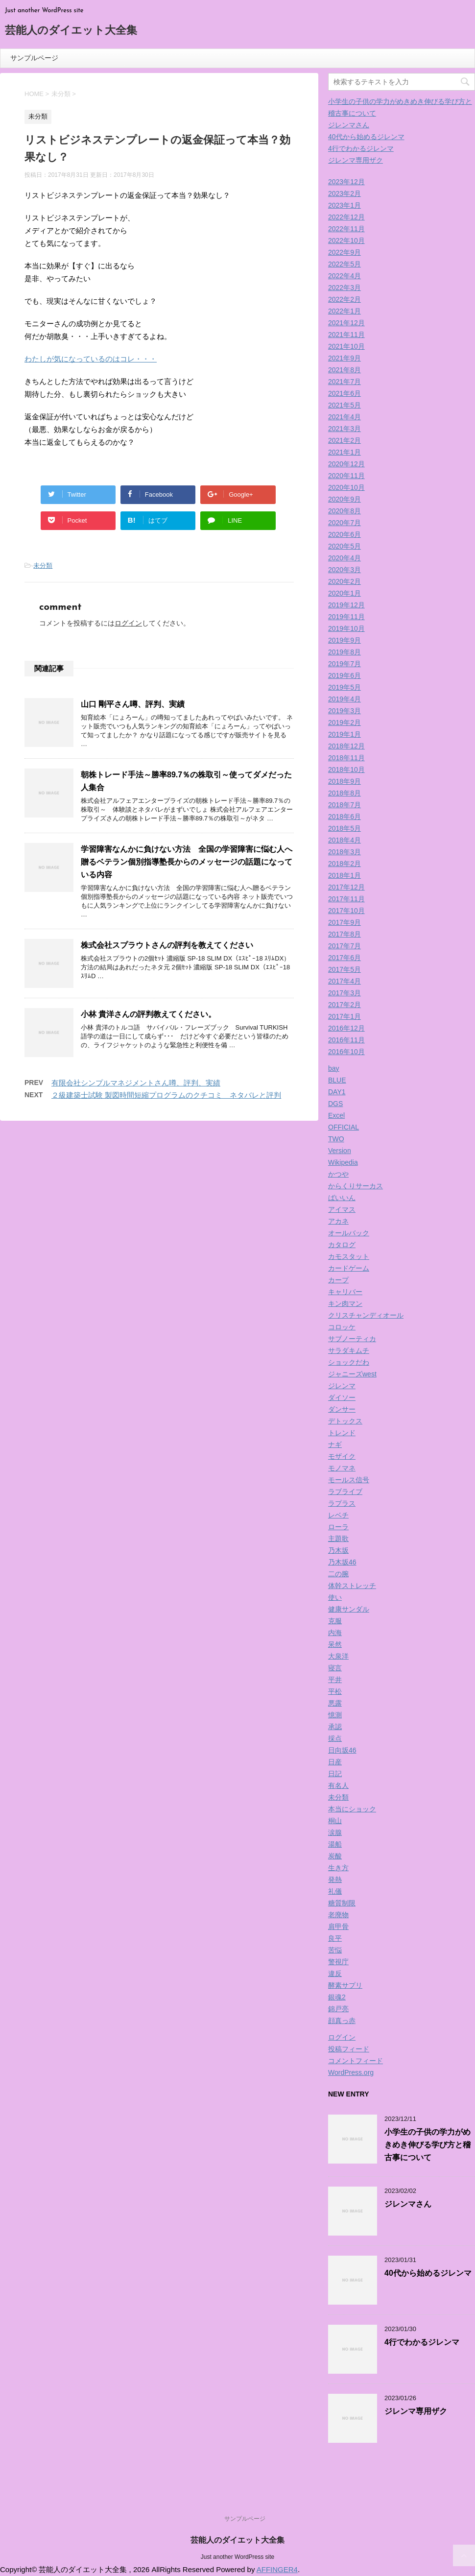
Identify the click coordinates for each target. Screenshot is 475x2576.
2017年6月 (344, 958)
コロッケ (342, 1327)
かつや (338, 1174)
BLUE (337, 1080)
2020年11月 (346, 476)
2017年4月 (344, 981)
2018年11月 (346, 758)
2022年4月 (344, 276)
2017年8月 (344, 934)
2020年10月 (346, 487)
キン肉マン (345, 1303)
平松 (335, 1691)
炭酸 (335, 1856)
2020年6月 (344, 534)
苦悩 (335, 1950)
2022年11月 (346, 229)
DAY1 (337, 1092)
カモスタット (348, 1256)
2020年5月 (344, 546)
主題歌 (338, 1538)
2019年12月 (346, 605)
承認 (335, 1727)
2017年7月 (344, 946)
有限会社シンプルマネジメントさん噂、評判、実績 (135, 1083)
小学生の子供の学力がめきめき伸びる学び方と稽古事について (427, 2145)
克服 (335, 1621)
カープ (338, 1280)
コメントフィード (355, 2061)
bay (333, 1068)
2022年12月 (346, 217)
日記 (335, 1774)
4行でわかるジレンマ (361, 148)
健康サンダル (348, 1609)
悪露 (335, 1703)
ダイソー (342, 1397)
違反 (335, 1973)
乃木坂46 (342, 1562)
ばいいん (342, 1198)
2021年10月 (346, 346)
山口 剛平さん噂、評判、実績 (133, 704)
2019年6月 (344, 675)
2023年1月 (344, 205)
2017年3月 (344, 993)
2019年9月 (344, 640)
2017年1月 (344, 1016)
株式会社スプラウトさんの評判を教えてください (167, 945)
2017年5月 (344, 969)
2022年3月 (344, 287)
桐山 (335, 1821)
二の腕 (338, 1574)
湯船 (335, 1844)
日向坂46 (342, 1750)
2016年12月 (346, 1028)
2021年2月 (344, 440)
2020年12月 (346, 464)
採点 (335, 1738)
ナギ (335, 1444)
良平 (335, 1938)
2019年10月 (346, 628)
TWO (336, 1139)
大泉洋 (338, 1656)
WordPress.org (351, 2072)
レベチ (338, 1515)
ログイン (128, 623)
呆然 (335, 1644)
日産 (335, 1762)
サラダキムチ (348, 1350)
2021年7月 (344, 381)
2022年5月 (344, 264)
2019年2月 (344, 722)
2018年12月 (346, 746)
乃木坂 (338, 1550)
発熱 (335, 1879)
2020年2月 (344, 581)
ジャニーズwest (352, 1374)
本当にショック (352, 1809)
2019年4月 (344, 699)
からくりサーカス (355, 1186)
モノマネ (342, 1468)
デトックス (345, 1421)
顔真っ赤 (342, 2020)
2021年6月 (344, 393)
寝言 (335, 1668)
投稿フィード (348, 2049)
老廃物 (338, 1915)
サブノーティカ (352, 1339)
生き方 (338, 1868)
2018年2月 (344, 863)
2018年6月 (344, 816)
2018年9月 (344, 781)
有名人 (338, 1785)
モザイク (342, 1456)
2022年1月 (344, 311)
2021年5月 (344, 405)
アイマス (342, 1209)
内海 (335, 1633)
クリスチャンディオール (366, 1315)
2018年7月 (344, 805)
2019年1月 (344, 734)
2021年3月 (344, 429)
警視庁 (338, 1962)
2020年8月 (344, 511)
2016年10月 (346, 1052)
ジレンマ (342, 1386)
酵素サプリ (345, 1985)
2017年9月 (344, 922)
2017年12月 (346, 887)
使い (335, 1597)
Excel (336, 1115)
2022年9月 (344, 252)
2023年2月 (344, 193)
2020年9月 (344, 499)
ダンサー (342, 1409)
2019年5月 (344, 687)
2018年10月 (346, 769)
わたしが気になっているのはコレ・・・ (90, 359)
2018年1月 (344, 875)
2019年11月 (346, 617)
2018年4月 (344, 840)
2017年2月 (344, 1005)
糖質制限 (342, 1903)
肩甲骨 (338, 1926)
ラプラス (342, 1503)
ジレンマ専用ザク (355, 160)
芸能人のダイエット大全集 (71, 31)
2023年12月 (346, 182)
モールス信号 (348, 1480)
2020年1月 (344, 593)
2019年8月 (344, 652)
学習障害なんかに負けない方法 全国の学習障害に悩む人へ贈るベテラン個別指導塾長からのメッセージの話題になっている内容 (186, 862)
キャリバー (345, 1292)
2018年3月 (344, 852)
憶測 (335, 1715)
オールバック (348, 1233)
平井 (335, 1680)
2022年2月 (344, 299)
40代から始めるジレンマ (366, 137)
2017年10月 (346, 911)
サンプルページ (34, 58)
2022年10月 (346, 240)
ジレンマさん (348, 125)
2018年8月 (344, 793)
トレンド (342, 1433)
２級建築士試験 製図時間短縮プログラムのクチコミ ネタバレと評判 (166, 1095)
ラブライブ (345, 1491)
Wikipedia (343, 1162)
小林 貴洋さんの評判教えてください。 (148, 1014)
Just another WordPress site (238, 2556)
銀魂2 (337, 1997)
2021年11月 (346, 334)
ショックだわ (348, 1362)
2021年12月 (346, 323)
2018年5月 (344, 828)
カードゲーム (348, 1268)
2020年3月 (344, 570)
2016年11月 (346, 1040)
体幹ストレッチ (352, 1585)
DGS (335, 1103)
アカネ (338, 1221)
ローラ (338, 1527)
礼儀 (335, 1891)
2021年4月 (344, 417)
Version (339, 1151)
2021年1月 (344, 452)
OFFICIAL (343, 1127)
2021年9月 (344, 358)
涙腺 (335, 1832)
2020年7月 (344, 523)
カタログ (342, 1245)
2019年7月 (344, 664)
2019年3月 (344, 711)
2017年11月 (346, 899)
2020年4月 (344, 558)
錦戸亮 (338, 2009)
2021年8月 (344, 370)
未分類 (42, 565)
